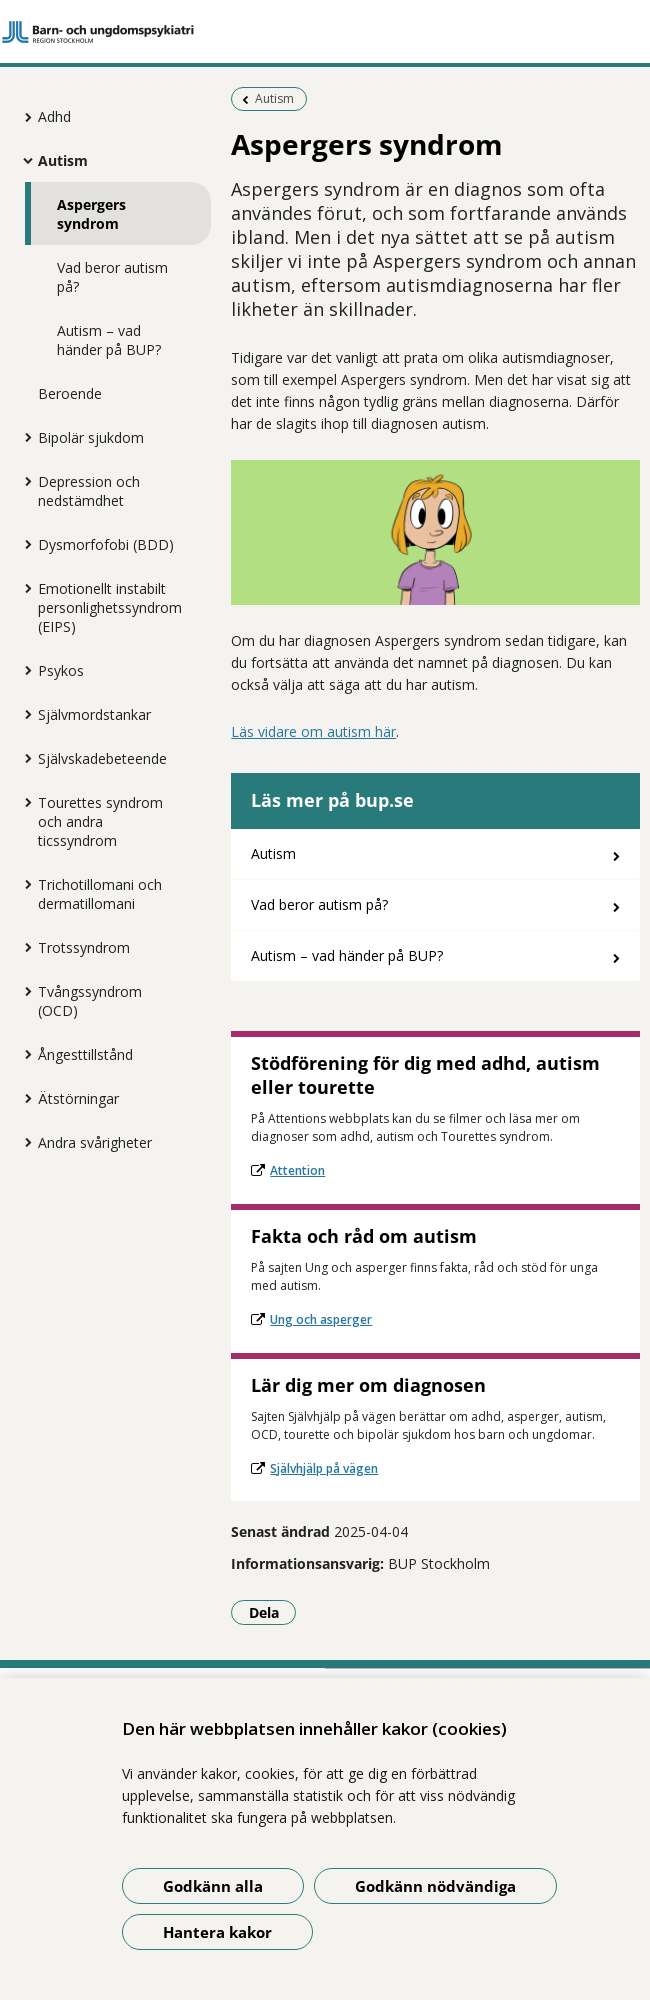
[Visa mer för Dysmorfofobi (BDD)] (23, 544)
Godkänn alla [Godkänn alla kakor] (213, 1886)
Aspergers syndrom (91, 214)
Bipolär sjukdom (91, 437)
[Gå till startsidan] (325, 32)
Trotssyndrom (84, 947)
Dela (273, 1612)
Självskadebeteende (102, 758)
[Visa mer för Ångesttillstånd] (23, 1054)
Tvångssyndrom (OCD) (90, 1001)
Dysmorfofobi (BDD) (106, 544)
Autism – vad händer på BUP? (109, 340)
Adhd (54, 116)
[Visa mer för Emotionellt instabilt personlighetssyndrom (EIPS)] (23, 588)
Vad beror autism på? (112, 277)
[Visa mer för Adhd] (23, 117)
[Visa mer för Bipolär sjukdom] (23, 437)
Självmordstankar (94, 714)
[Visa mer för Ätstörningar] (23, 1098)
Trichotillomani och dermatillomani (100, 894)
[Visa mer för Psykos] (23, 670)
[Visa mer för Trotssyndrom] (23, 947)
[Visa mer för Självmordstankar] (23, 714)
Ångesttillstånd (85, 1054)
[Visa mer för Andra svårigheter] (23, 1142)
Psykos (61, 670)
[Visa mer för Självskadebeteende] (23, 758)
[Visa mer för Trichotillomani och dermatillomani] (23, 884)
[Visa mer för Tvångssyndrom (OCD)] (23, 991)
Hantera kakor (217, 1932)
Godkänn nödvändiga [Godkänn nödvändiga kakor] (435, 1886)
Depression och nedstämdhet (89, 491)
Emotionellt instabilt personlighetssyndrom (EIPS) (110, 607)
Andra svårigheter (95, 1142)
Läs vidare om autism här (313, 731)
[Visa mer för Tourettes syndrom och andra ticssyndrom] (23, 802)
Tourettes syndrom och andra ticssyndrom (100, 821)
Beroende (70, 393)
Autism (63, 160)
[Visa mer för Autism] (23, 160)
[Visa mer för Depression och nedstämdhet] (23, 481)
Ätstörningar (78, 1098)
